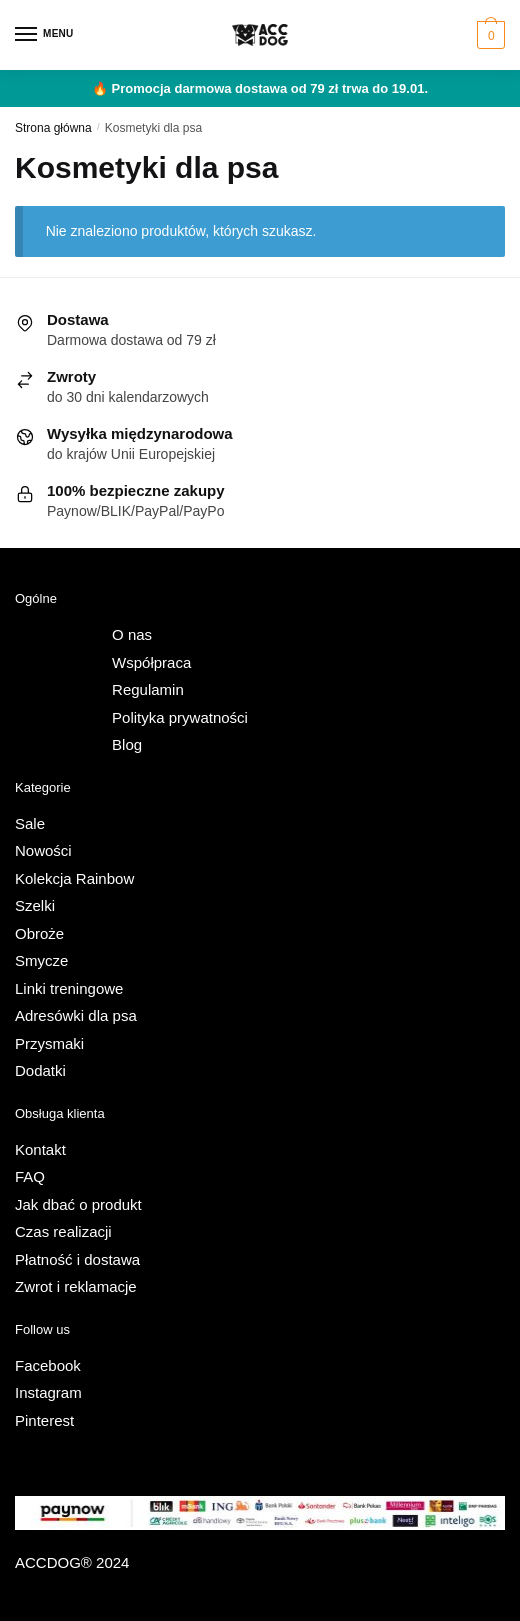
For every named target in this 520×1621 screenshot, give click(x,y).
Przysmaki (49, 1043)
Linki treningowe (69, 988)
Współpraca (151, 662)
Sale (30, 823)
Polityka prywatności (180, 717)
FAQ (30, 1176)
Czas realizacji (63, 1231)
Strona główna (53, 128)
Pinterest (44, 1420)
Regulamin (148, 689)
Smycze (41, 960)
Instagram (48, 1392)
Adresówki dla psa (76, 1015)
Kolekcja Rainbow (74, 878)
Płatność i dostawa (77, 1259)
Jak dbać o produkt (78, 1204)
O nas (132, 634)
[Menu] (45, 35)
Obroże (39, 933)
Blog (127, 744)
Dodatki (40, 1070)
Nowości (43, 850)
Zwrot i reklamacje (76, 1286)
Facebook (48, 1365)
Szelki (35, 905)
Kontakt (40, 1149)
